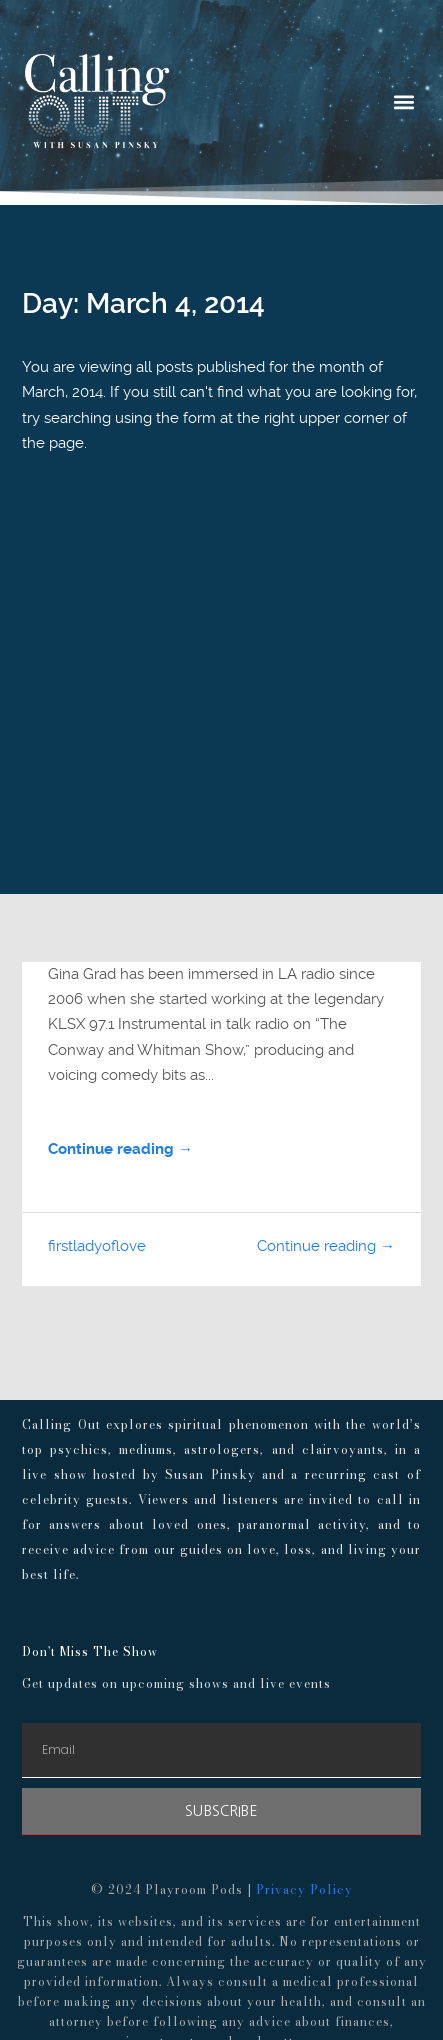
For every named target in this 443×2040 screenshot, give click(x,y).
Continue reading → (120, 1149)
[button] (404, 102)
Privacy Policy (304, 1889)
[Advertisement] (221, 724)
